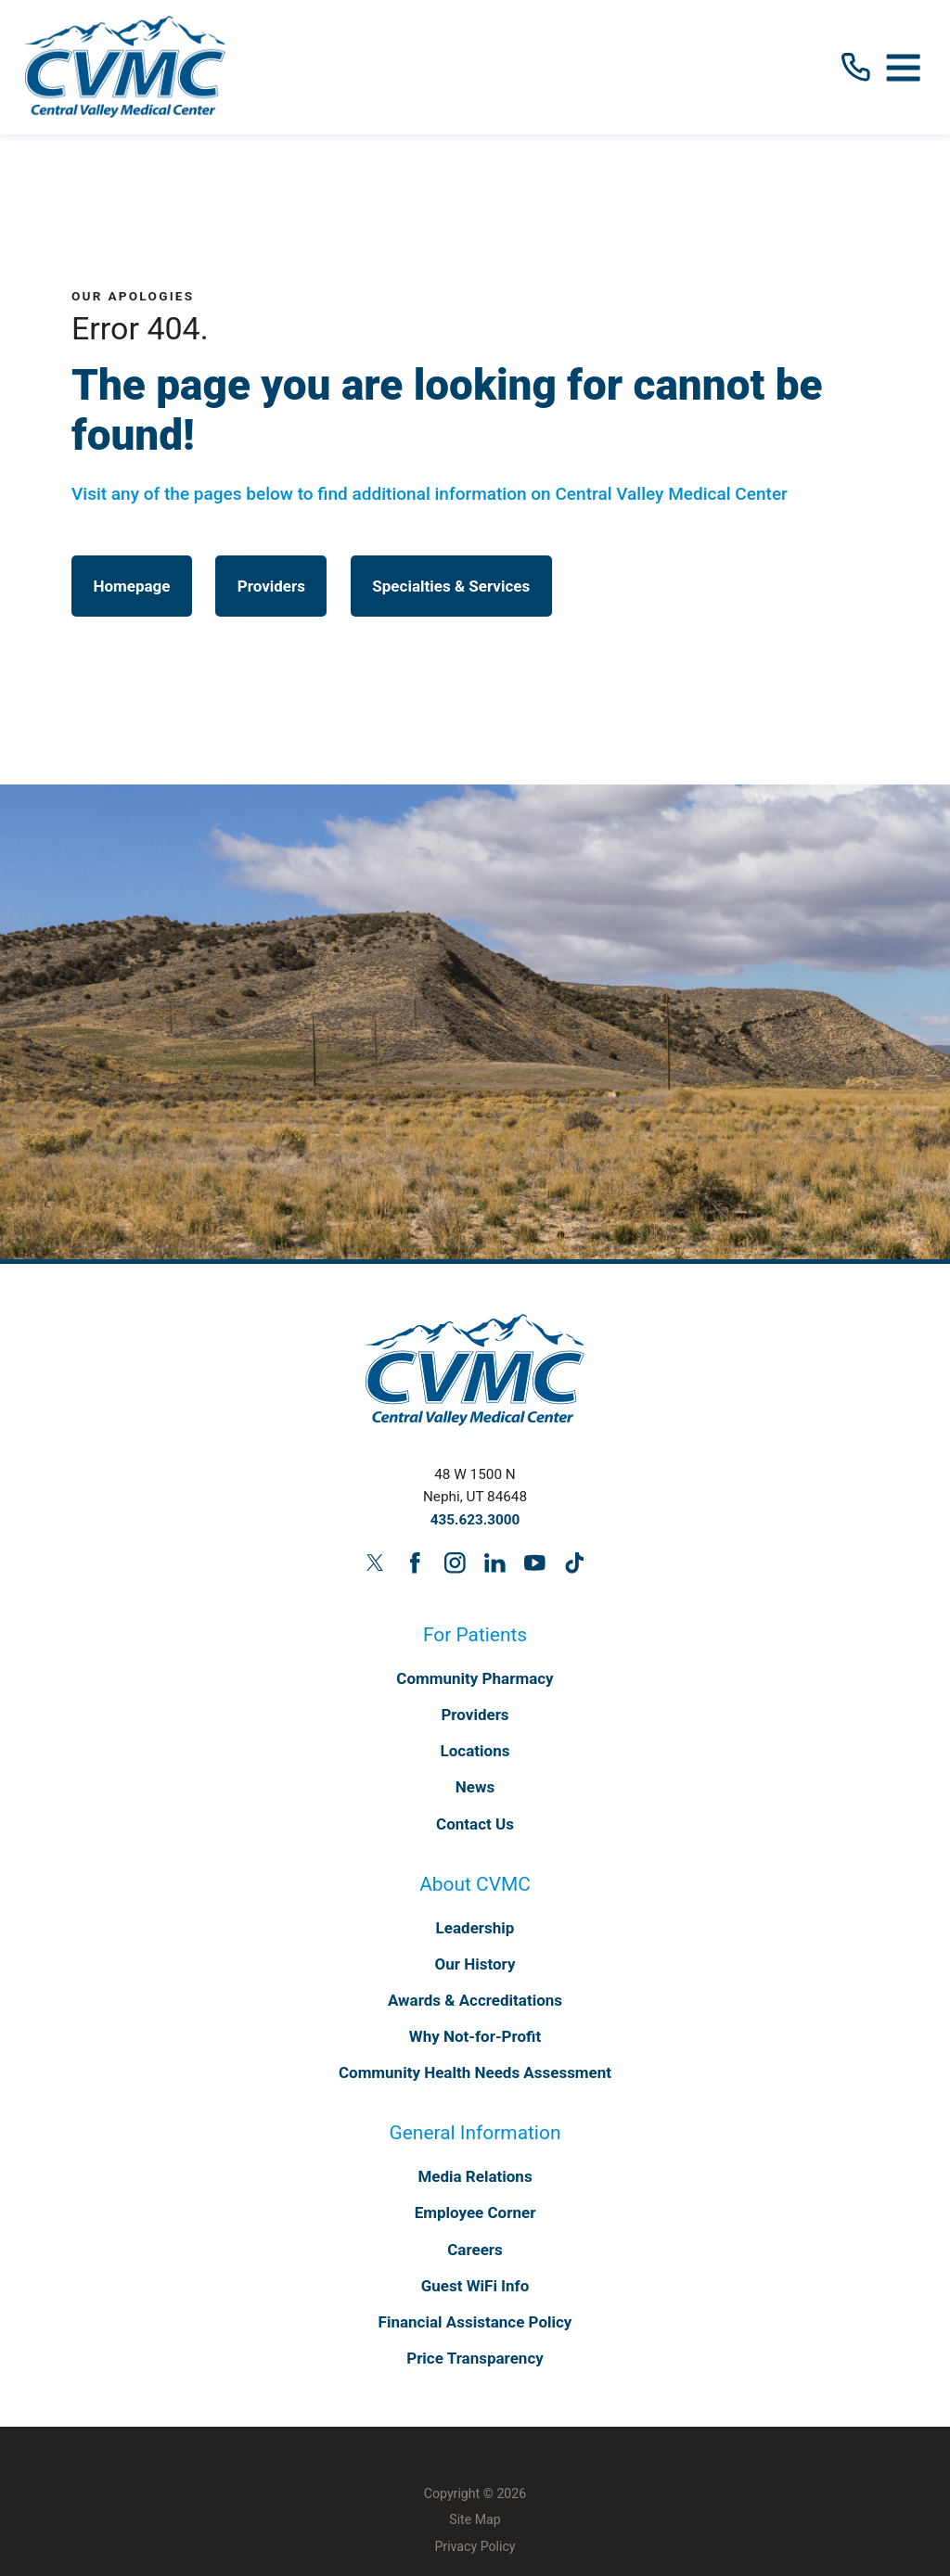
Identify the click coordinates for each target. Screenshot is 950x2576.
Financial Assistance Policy (475, 2322)
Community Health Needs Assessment (475, 2072)
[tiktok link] (574, 1562)
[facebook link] (414, 1562)
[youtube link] (534, 1562)
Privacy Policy (474, 2546)
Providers (271, 586)
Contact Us (475, 1824)
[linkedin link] (494, 1562)
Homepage (131, 586)
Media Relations (474, 2176)
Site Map (475, 2519)
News (475, 1787)
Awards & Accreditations (475, 2000)
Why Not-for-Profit (475, 2036)
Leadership (475, 1928)
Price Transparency (475, 2358)
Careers (475, 2249)
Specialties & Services (451, 586)
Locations (475, 1750)
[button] (903, 66)
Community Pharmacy (474, 1678)
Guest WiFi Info (475, 2285)
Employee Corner (475, 2212)
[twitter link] (375, 1562)
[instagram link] (454, 1562)
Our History (475, 1964)
